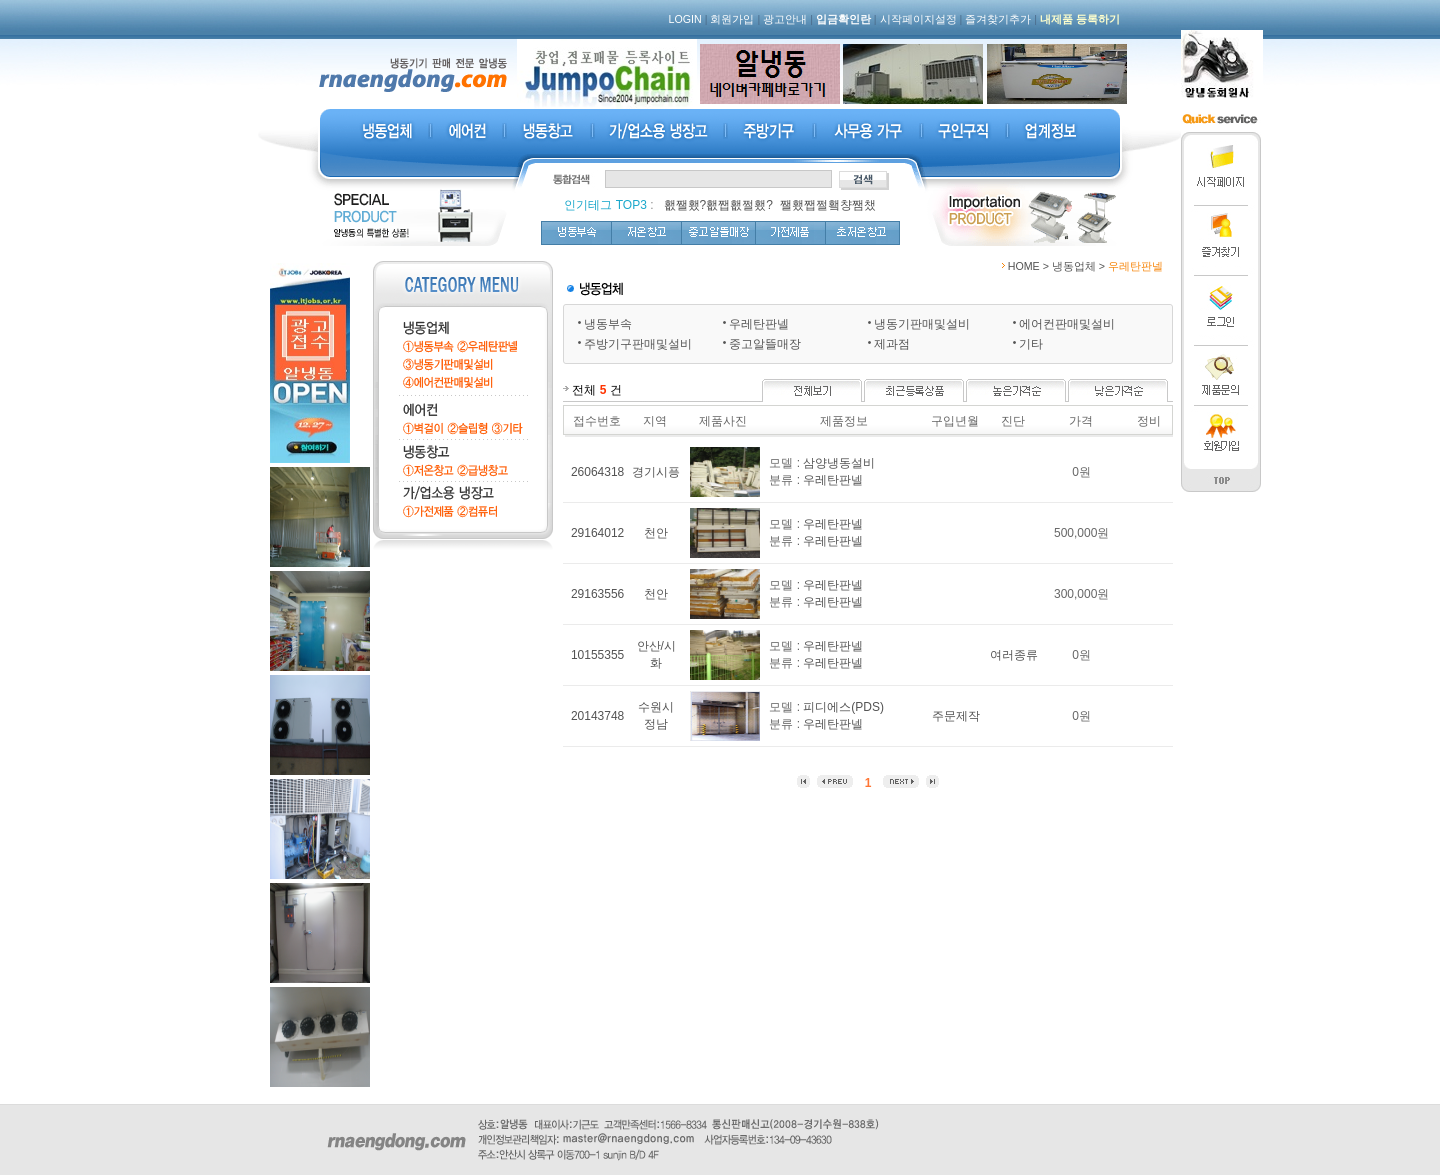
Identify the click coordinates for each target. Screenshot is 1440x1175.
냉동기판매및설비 (922, 324)
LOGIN (685, 19)
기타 (1031, 344)
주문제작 (956, 716)
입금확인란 (843, 19)
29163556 (597, 594)
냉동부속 (608, 324)
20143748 (597, 716)
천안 (656, 533)
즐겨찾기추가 (998, 19)
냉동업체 (1074, 266)
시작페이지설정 (918, 19)
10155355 (597, 655)
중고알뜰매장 (765, 344)
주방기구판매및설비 (638, 344)
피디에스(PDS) (843, 707)
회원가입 (732, 19)
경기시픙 (656, 472)
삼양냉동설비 (839, 463)
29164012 (597, 533)
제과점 (892, 344)
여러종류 (1014, 655)
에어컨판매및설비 (1067, 324)
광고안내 (785, 19)
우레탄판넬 (759, 324)
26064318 (597, 472)
